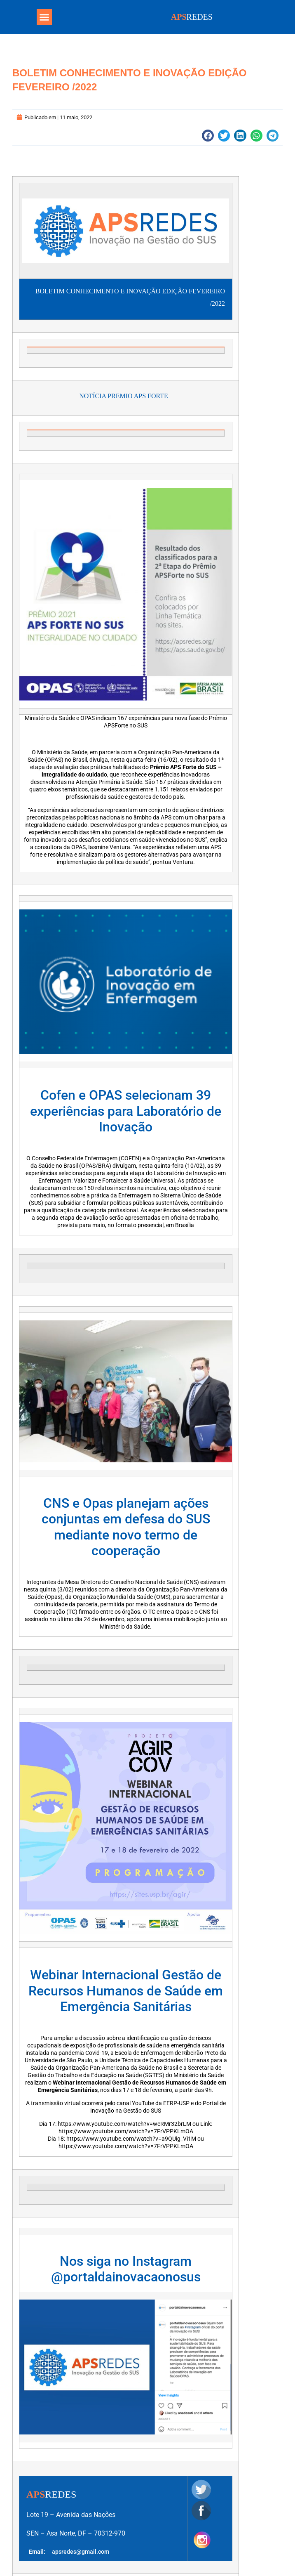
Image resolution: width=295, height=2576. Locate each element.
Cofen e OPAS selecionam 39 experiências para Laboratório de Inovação (125, 1111)
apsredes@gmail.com (80, 2551)
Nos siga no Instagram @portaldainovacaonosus (126, 2269)
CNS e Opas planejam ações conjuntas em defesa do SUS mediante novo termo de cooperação (126, 1526)
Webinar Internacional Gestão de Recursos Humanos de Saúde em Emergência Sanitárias (125, 1990)
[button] (44, 17)
